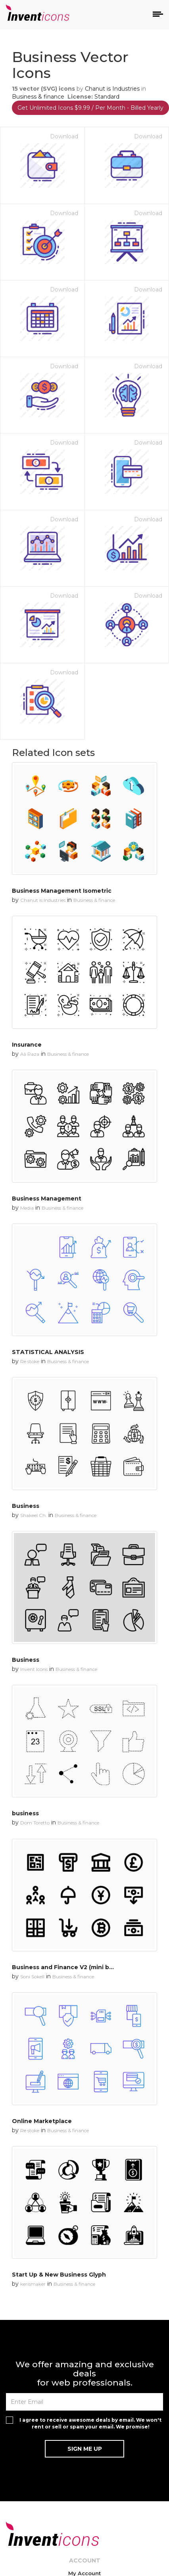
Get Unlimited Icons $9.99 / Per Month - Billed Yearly (90, 107)
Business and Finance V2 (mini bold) (66, 1967)
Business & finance (38, 96)
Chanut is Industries (112, 88)
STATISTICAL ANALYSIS (48, 1352)
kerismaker (33, 2284)
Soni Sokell (32, 1977)
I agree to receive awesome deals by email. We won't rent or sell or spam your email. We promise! (90, 2423)
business (25, 1813)
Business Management (46, 1198)
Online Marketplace (42, 2121)
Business (25, 1505)
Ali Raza (29, 1054)
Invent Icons (34, 1669)
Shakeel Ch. (33, 1515)
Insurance (27, 1044)
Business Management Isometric (61, 890)
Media (27, 1208)
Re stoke (29, 1361)
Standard (106, 96)
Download (64, 136)
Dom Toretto (35, 1823)
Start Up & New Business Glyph (59, 2274)
